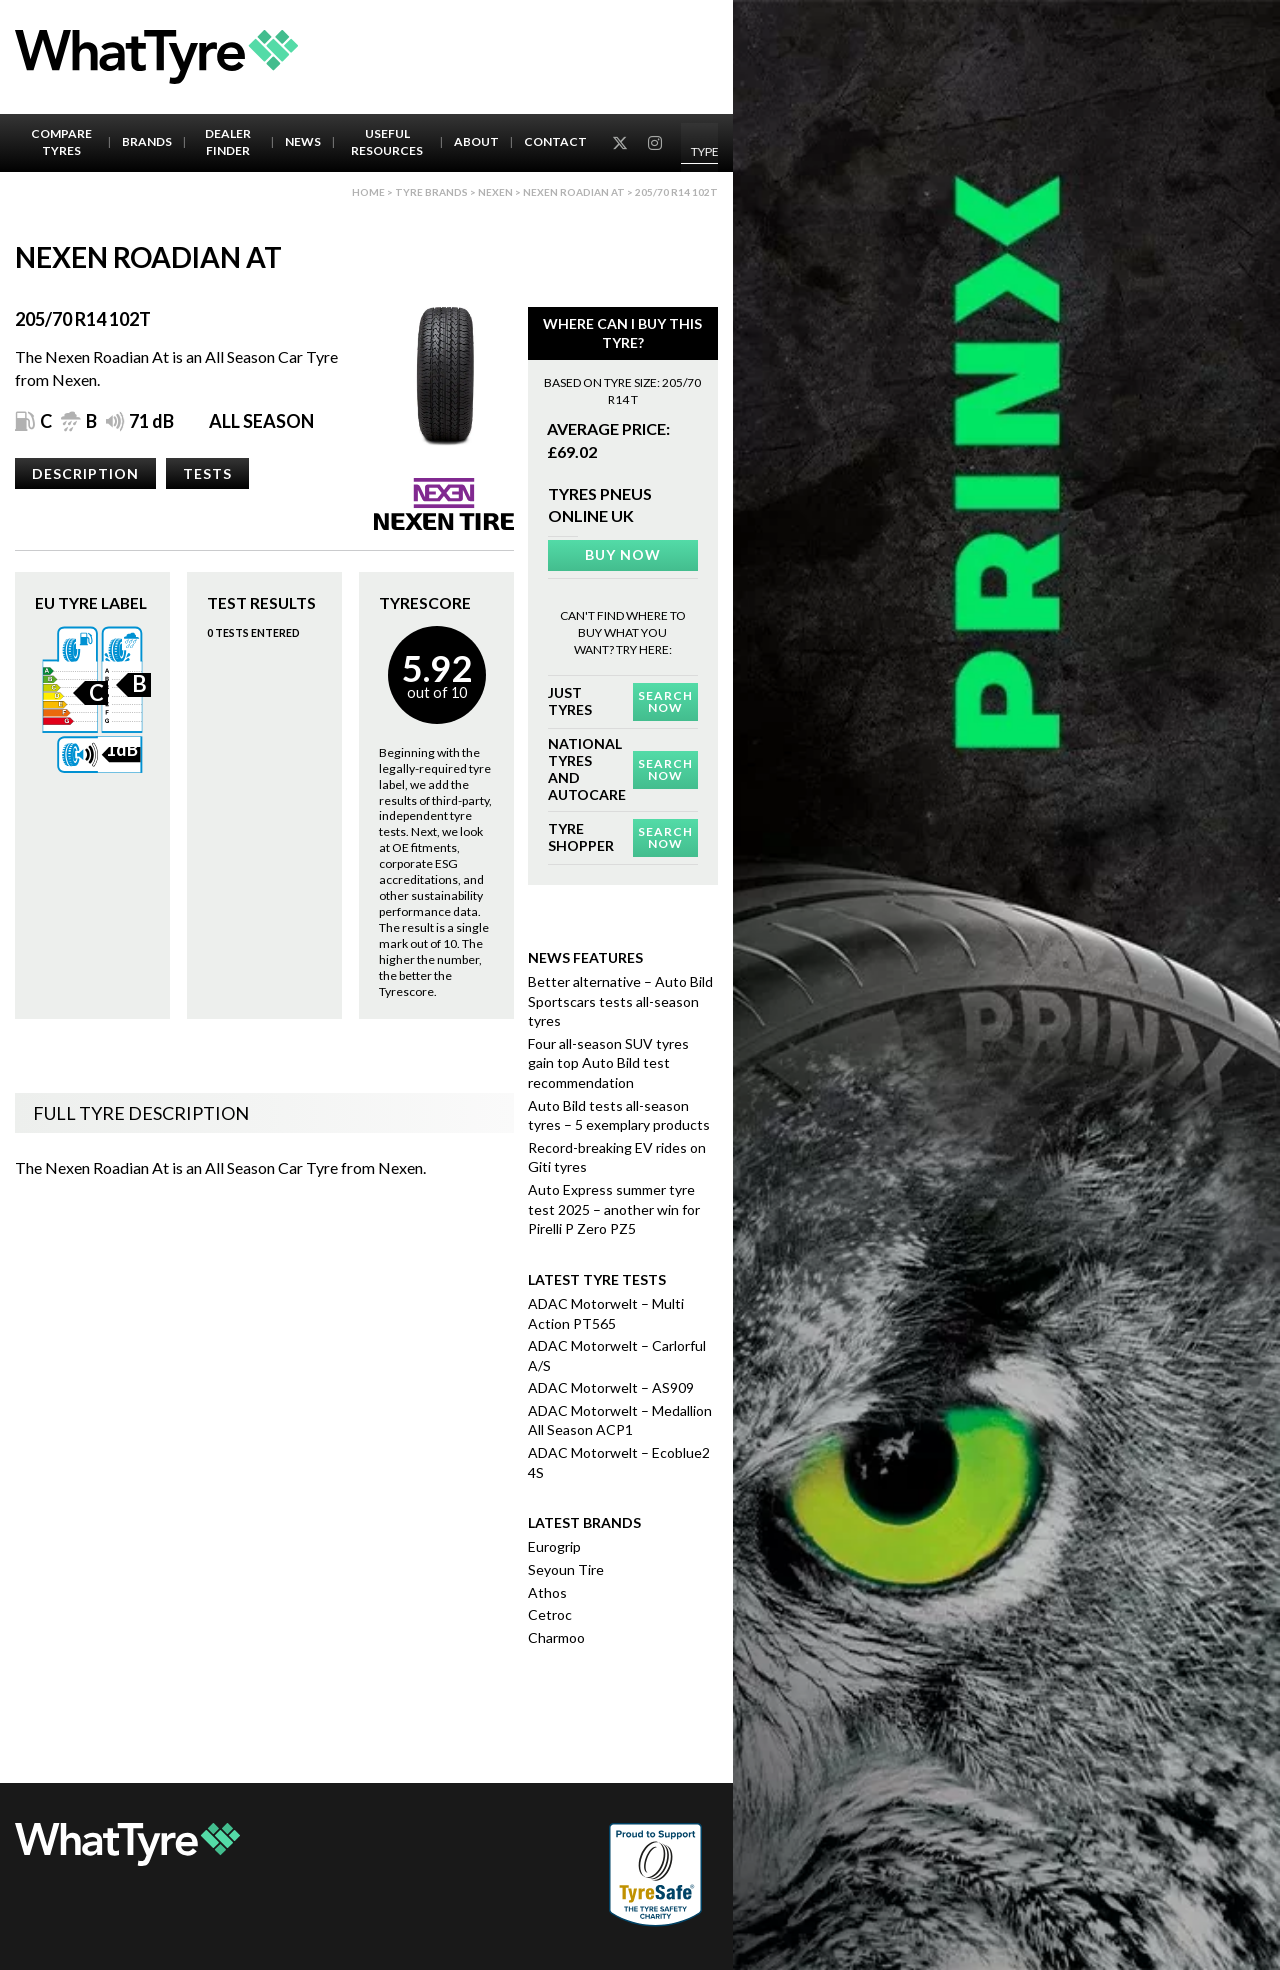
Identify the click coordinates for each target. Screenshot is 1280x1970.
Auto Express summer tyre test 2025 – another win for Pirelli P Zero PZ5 (614, 1209)
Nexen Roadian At (574, 192)
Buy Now (623, 554)
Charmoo (556, 1637)
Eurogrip (554, 1546)
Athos (547, 1592)
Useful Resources (387, 142)
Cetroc (550, 1614)
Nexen (495, 192)
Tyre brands (431, 192)
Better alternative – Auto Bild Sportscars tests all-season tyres (620, 1001)
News (303, 141)
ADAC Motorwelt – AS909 (611, 1387)
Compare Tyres (61, 142)
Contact (555, 141)
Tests (207, 473)
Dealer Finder (228, 142)
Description (85, 473)
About (476, 141)
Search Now (665, 701)
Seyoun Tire (566, 1569)
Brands (147, 141)
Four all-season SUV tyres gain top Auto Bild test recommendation (608, 1063)
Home (368, 192)
